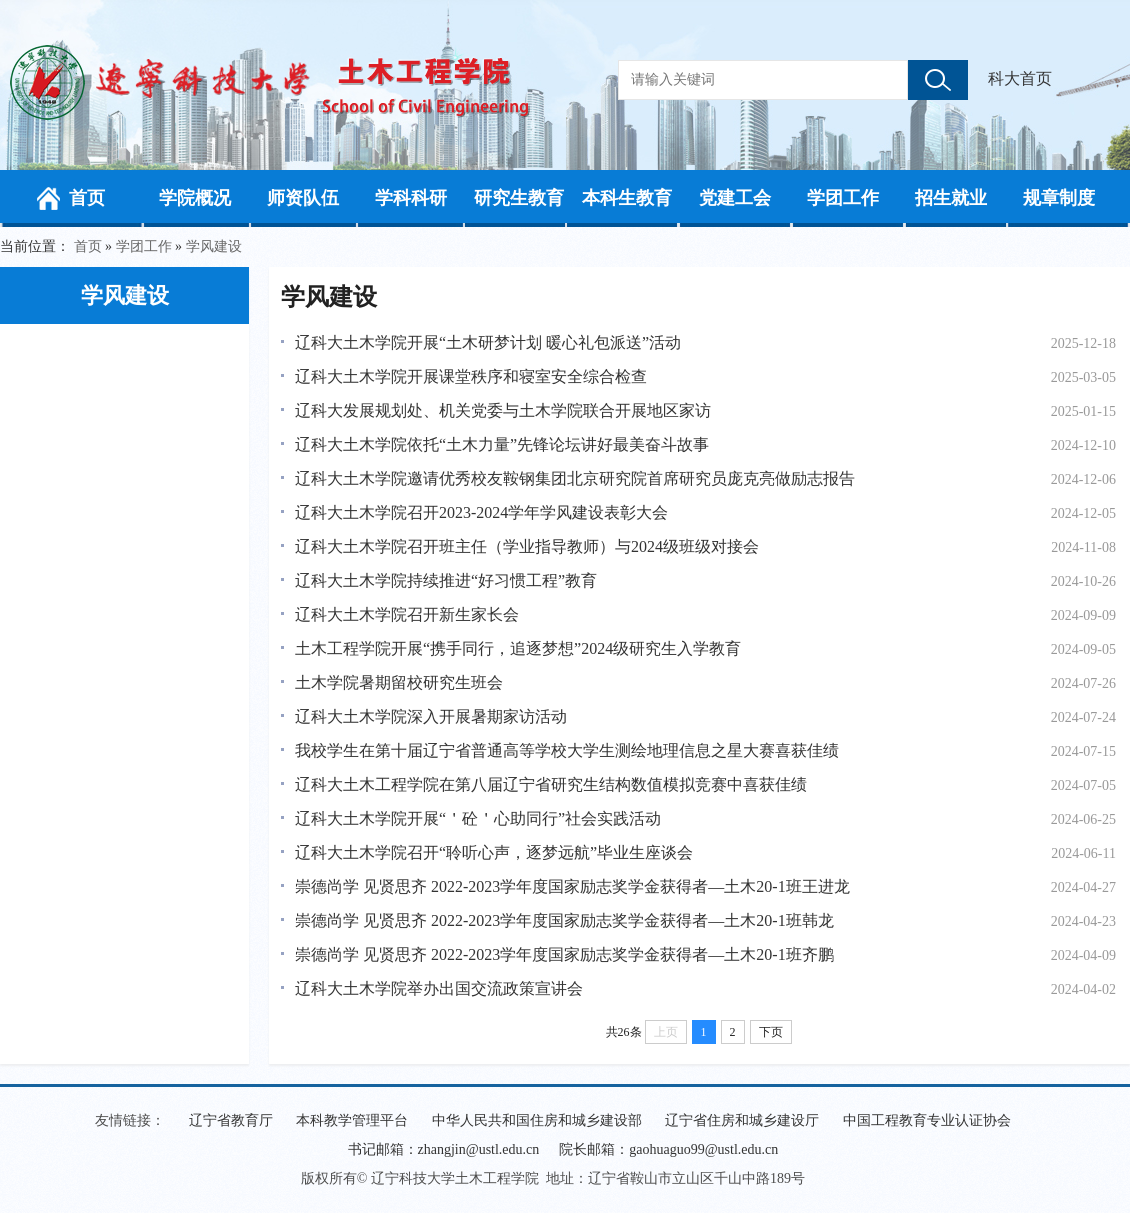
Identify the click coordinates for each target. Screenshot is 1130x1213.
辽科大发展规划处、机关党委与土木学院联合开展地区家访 (503, 410)
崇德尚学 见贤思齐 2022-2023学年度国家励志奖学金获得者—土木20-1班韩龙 (564, 920)
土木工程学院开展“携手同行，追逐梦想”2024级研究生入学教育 (518, 648)
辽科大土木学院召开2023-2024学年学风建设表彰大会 (481, 512)
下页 (771, 1032)
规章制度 (1059, 198)
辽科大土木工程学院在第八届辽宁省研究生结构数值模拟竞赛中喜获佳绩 (551, 784)
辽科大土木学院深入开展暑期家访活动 (431, 716)
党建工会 (735, 198)
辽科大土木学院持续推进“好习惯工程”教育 (446, 580)
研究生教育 (519, 198)
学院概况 (195, 198)
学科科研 (411, 198)
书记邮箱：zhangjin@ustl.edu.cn (444, 1149)
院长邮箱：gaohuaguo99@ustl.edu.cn (668, 1149)
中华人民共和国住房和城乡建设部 (537, 1120)
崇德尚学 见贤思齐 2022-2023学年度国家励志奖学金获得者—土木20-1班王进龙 (572, 886)
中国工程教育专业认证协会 (927, 1120)
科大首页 (1020, 78)
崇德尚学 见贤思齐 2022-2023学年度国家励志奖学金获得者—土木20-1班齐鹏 (564, 954)
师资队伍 (303, 198)
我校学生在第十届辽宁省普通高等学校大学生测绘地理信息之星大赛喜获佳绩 (567, 750)
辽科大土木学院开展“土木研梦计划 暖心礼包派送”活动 (488, 342)
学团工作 (843, 198)
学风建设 (214, 246)
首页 (87, 198)
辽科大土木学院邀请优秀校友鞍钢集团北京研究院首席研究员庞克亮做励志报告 (575, 478)
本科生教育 (627, 198)
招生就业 (951, 198)
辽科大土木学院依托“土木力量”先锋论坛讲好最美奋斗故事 (502, 444)
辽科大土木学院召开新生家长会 (407, 614)
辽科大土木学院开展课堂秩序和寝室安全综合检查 (471, 376)
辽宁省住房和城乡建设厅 (742, 1120)
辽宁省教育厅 (231, 1120)
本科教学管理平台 (352, 1120)
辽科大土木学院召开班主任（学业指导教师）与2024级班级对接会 (527, 546)
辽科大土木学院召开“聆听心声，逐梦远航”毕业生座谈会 (494, 852)
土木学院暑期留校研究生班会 (399, 682)
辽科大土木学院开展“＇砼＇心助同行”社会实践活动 (478, 818)
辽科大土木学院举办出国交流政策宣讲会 (439, 988)
